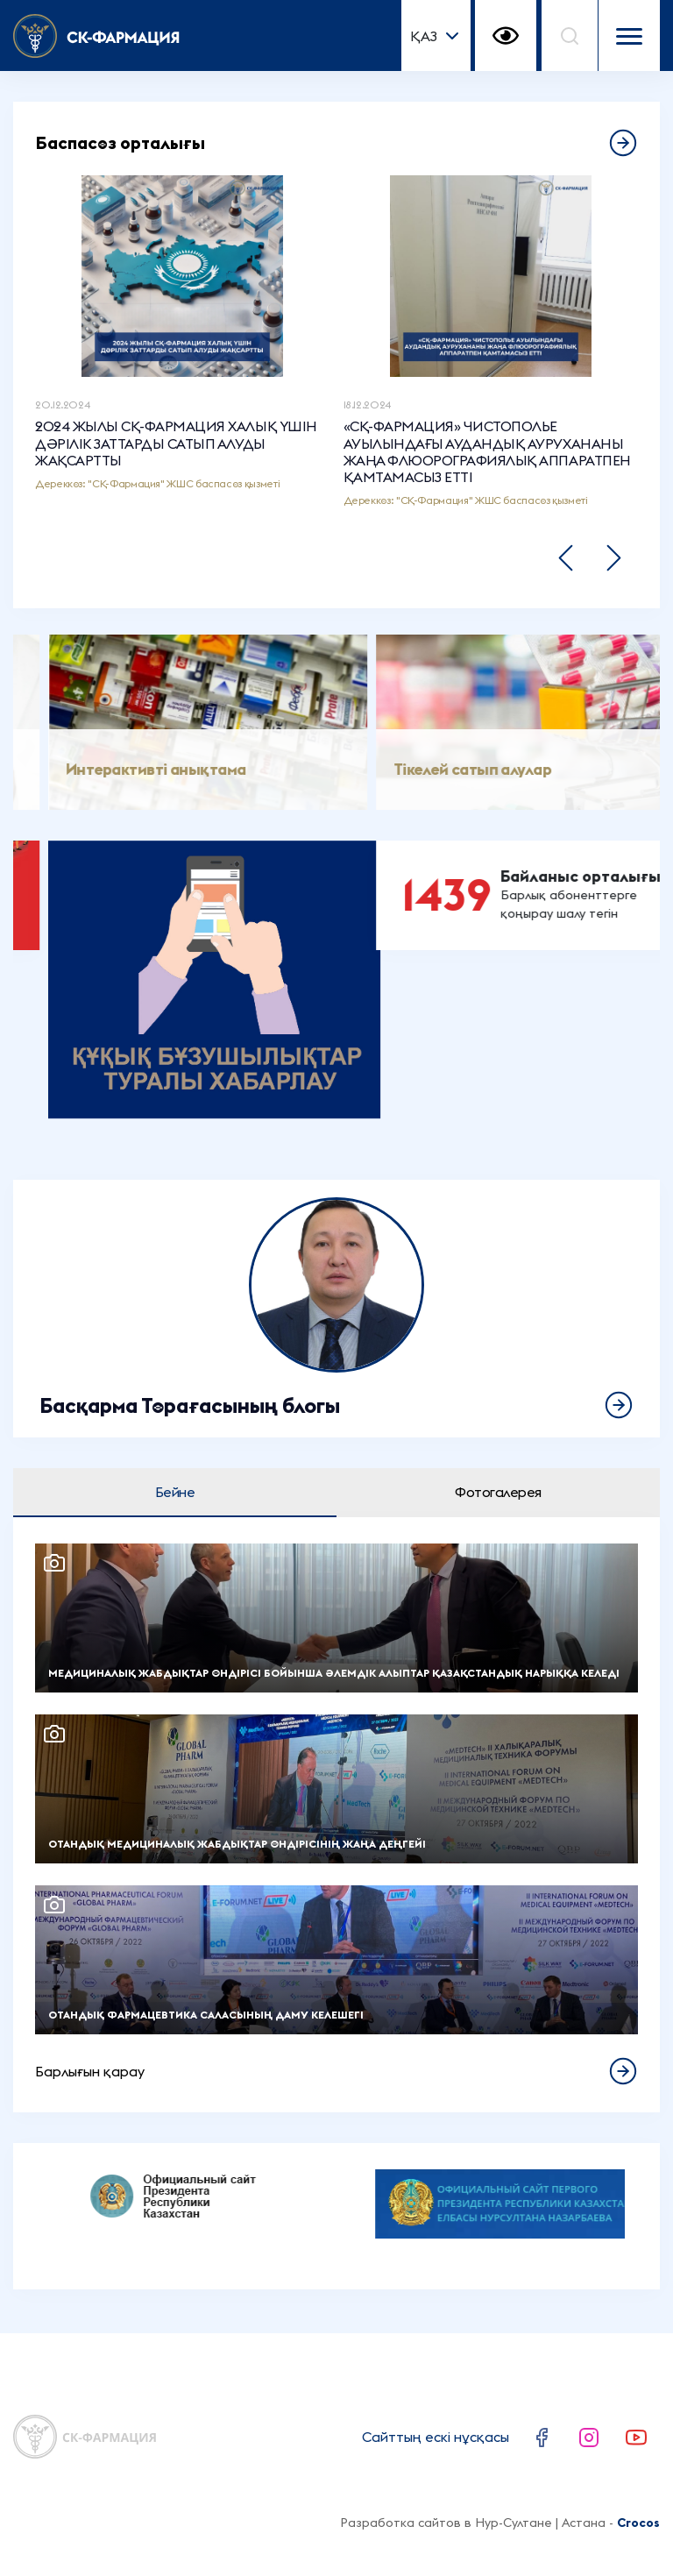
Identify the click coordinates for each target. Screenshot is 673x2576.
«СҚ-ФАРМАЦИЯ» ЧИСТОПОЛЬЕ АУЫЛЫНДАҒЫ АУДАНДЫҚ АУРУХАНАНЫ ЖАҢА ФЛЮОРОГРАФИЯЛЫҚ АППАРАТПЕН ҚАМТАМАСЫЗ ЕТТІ (487, 452)
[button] (566, 558)
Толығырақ (336, 1308)
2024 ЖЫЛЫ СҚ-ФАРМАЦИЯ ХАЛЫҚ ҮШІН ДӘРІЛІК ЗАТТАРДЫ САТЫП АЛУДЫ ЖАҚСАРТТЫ (176, 443)
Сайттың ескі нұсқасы (435, 2436)
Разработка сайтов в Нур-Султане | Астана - (500, 2522)
